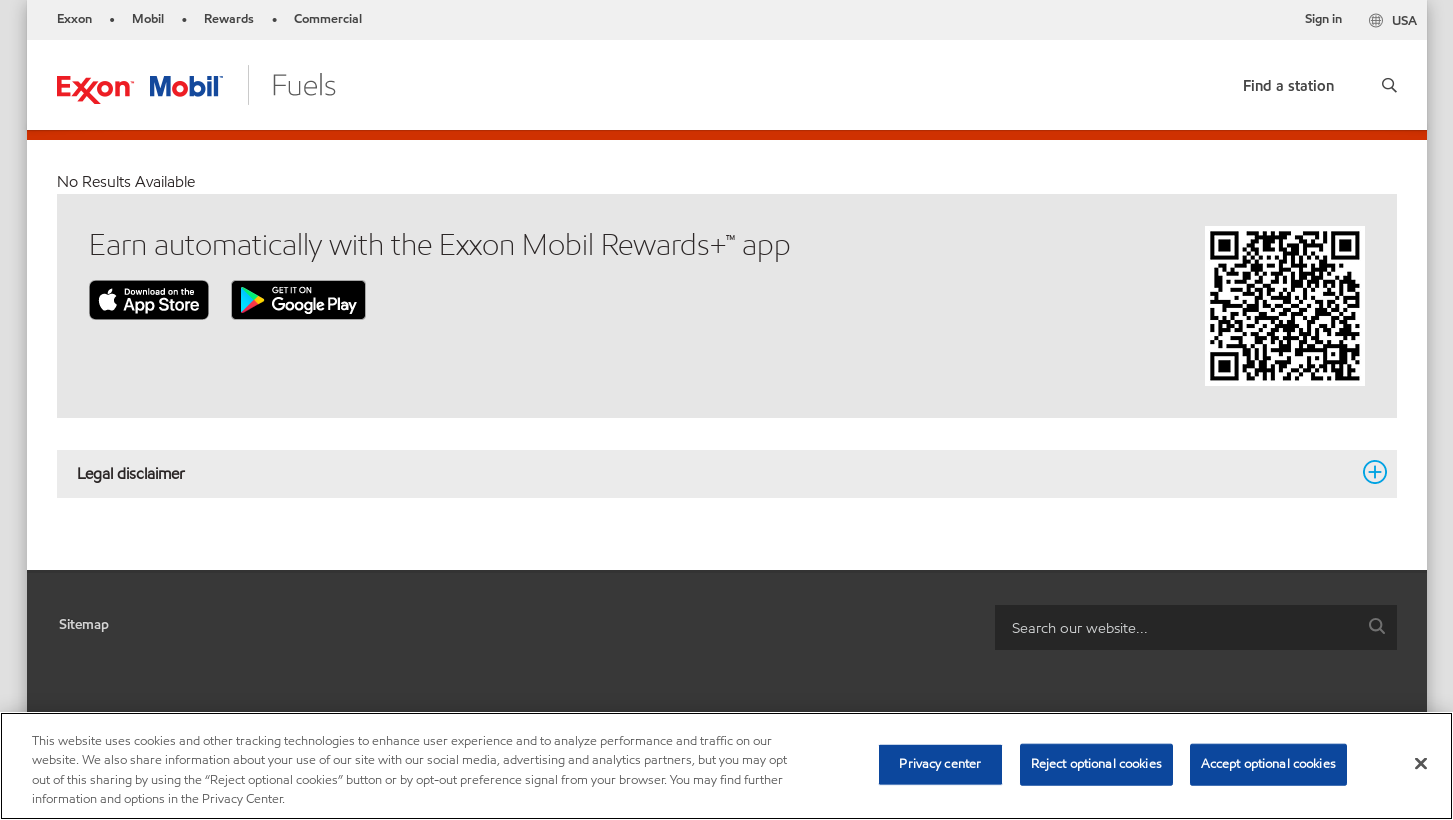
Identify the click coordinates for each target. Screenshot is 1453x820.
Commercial (328, 19)
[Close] (1421, 763)
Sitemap (84, 624)
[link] (1288, 81)
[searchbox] (1176, 627)
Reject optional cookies (1096, 764)
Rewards (229, 19)
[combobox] (1196, 627)
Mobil (148, 19)
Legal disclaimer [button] (715, 473)
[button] (1389, 85)
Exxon (74, 19)
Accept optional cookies (1268, 764)
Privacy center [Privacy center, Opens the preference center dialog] (940, 764)
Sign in (1323, 19)
